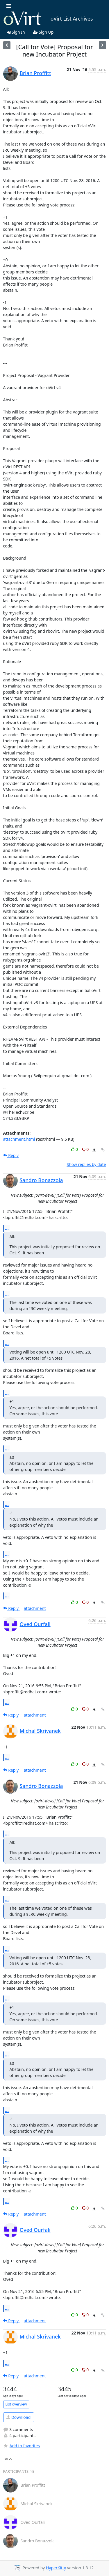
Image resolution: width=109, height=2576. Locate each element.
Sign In (16, 32)
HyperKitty (56, 2567)
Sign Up (43, 32)
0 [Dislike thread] (85, 1149)
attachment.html (19, 1139)
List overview (16, 2404)
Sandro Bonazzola (41, 1180)
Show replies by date (86, 1164)
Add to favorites (21, 2445)
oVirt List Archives (48, 18)
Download (18, 2417)
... (7, 1228)
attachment (35, 1608)
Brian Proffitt (35, 73)
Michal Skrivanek (40, 1730)
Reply (11, 1155)
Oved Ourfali (35, 1624)
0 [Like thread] (75, 1149)
